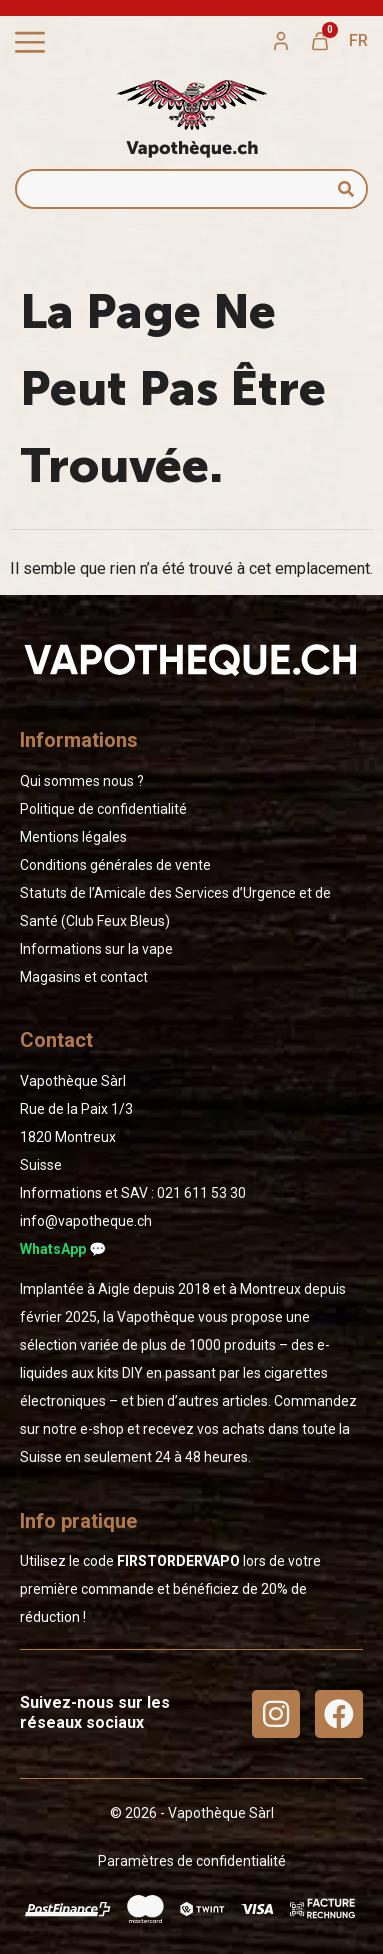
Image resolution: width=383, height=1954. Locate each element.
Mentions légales (73, 837)
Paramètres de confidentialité (192, 1861)
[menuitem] (358, 41)
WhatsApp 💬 (63, 1249)
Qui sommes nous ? (82, 781)
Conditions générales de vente (115, 865)
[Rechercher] (346, 189)
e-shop (102, 1429)
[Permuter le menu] (30, 42)
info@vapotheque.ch (86, 1221)
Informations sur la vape (96, 949)
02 (201, 1193)
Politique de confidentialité (103, 809)
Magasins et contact (84, 977)
